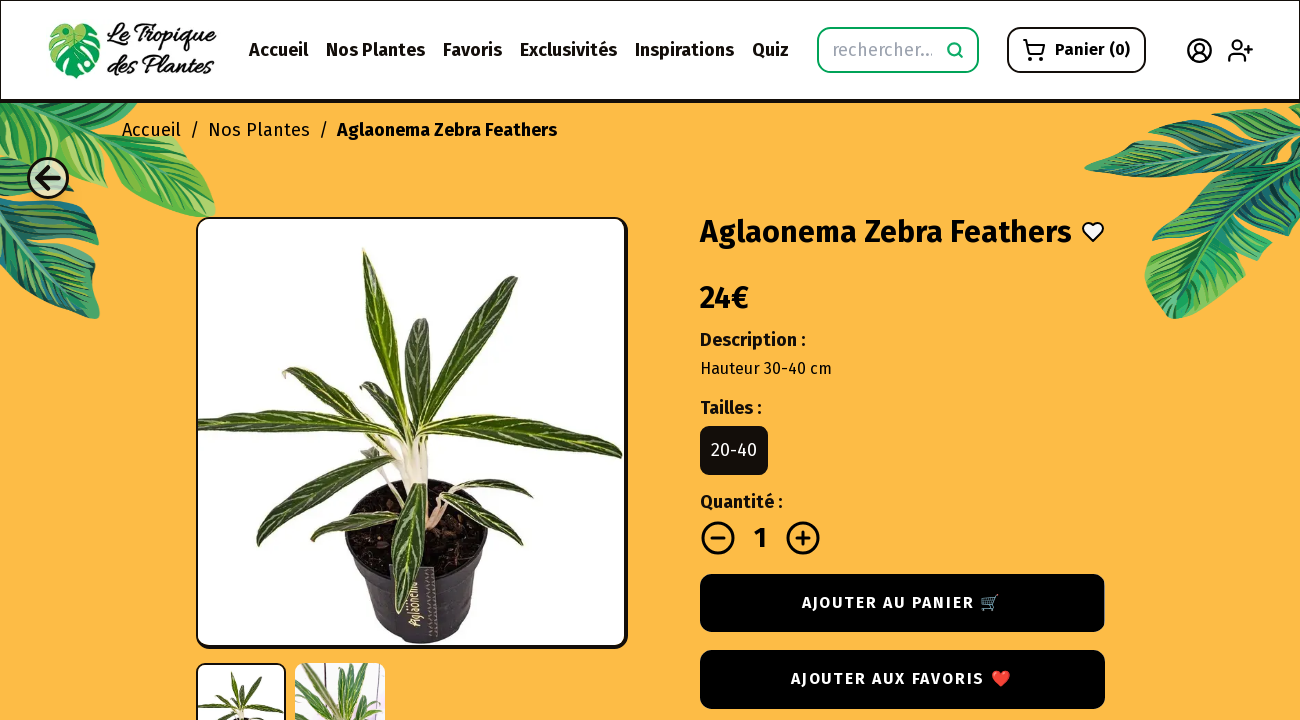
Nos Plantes (375, 50)
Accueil (278, 50)
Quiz (770, 50)
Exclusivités (568, 50)
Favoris (472, 50)
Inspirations (684, 50)
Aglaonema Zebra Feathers (447, 130)
